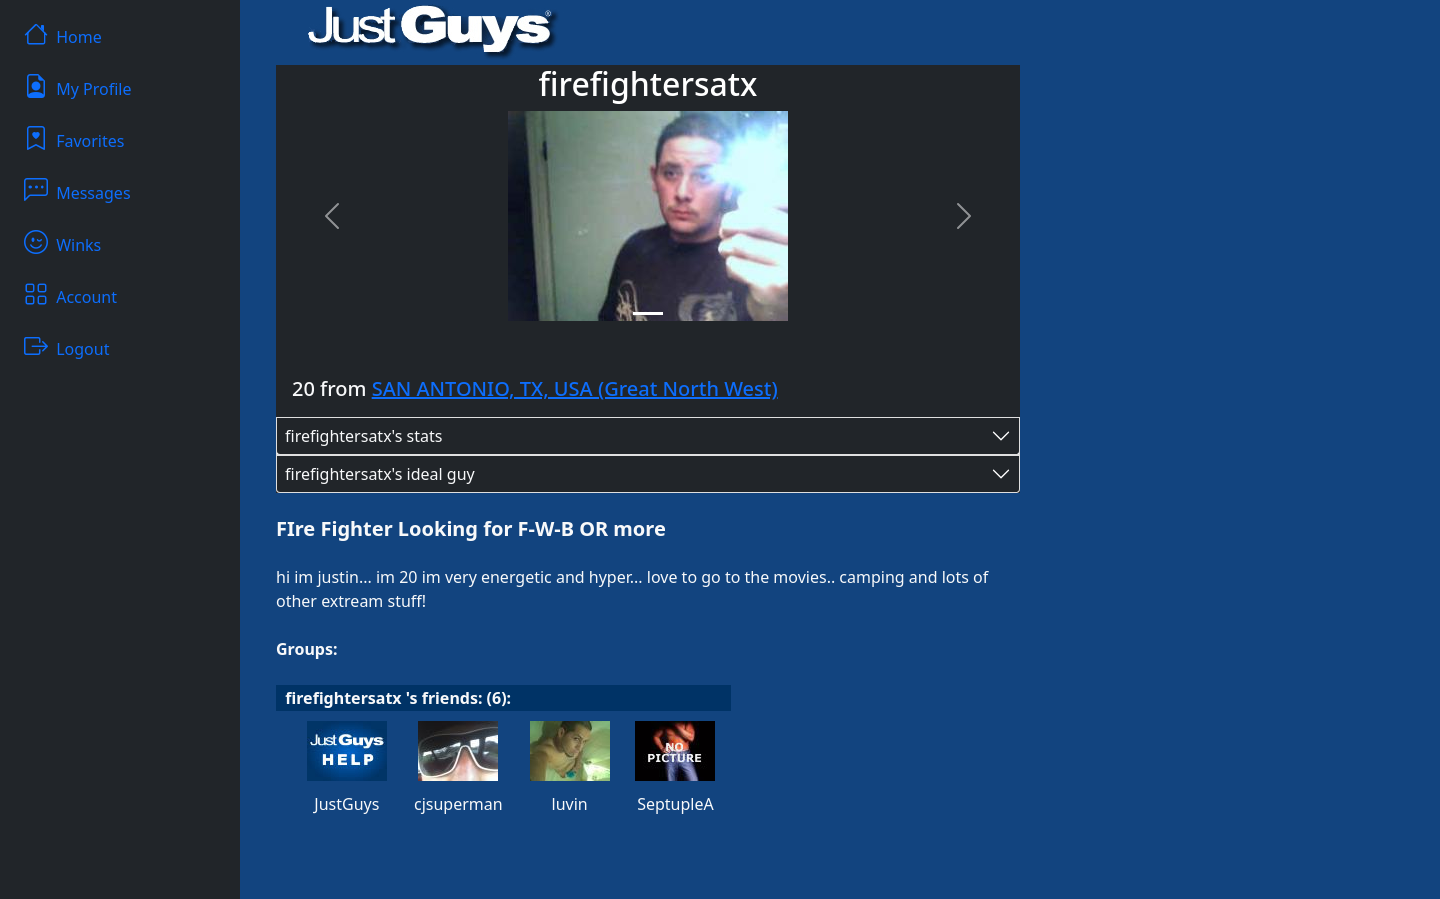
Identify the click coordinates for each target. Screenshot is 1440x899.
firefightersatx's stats (363, 436)
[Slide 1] (648, 313)
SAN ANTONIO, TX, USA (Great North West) (575, 388)
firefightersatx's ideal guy (380, 474)
